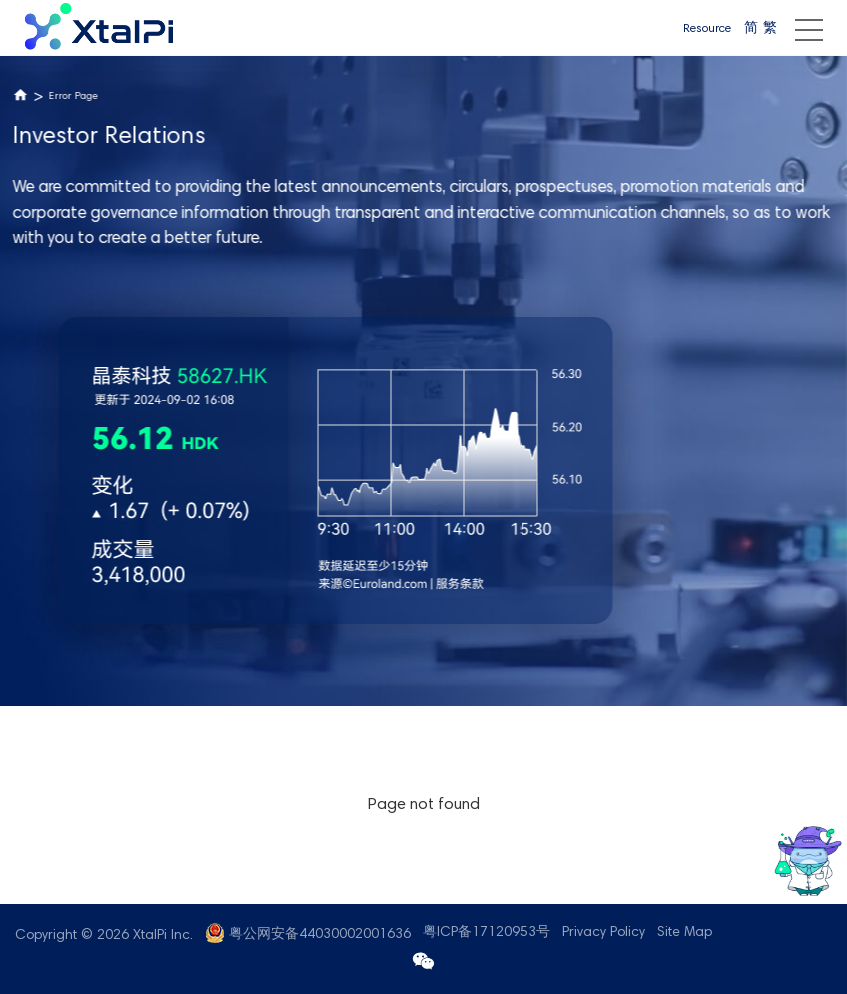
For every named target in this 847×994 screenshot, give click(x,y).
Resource (707, 29)
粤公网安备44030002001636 (320, 935)
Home (21, 96)
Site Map (684, 933)
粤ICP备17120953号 (486, 933)
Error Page (73, 96)
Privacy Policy (603, 933)
